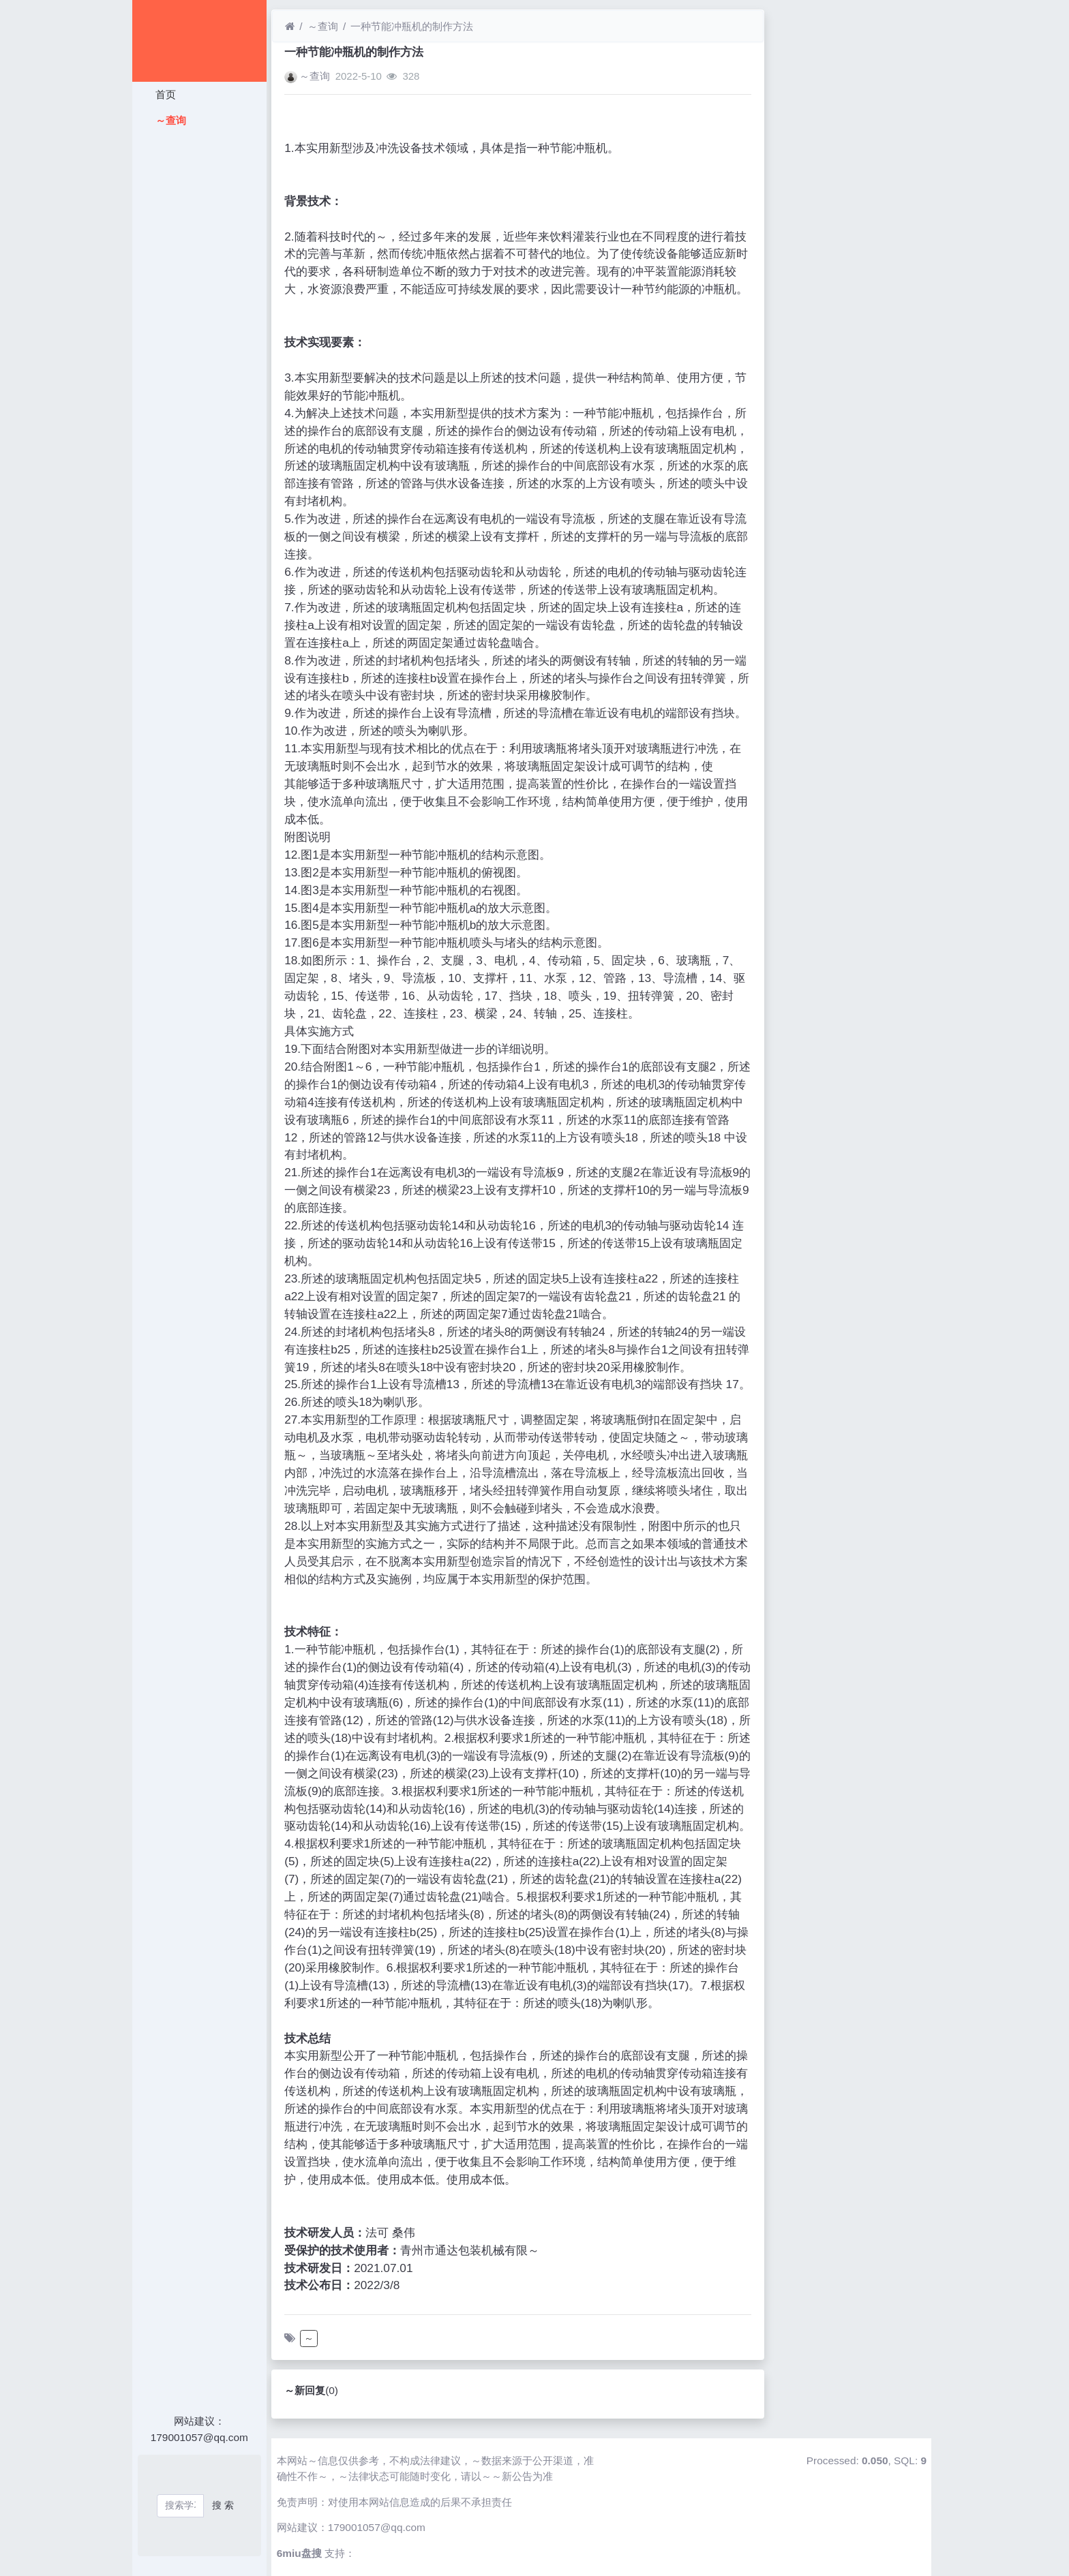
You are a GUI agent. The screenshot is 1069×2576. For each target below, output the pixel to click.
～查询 (168, 120)
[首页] (290, 26)
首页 (163, 94)
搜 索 (223, 2505)
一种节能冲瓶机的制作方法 (411, 26)
